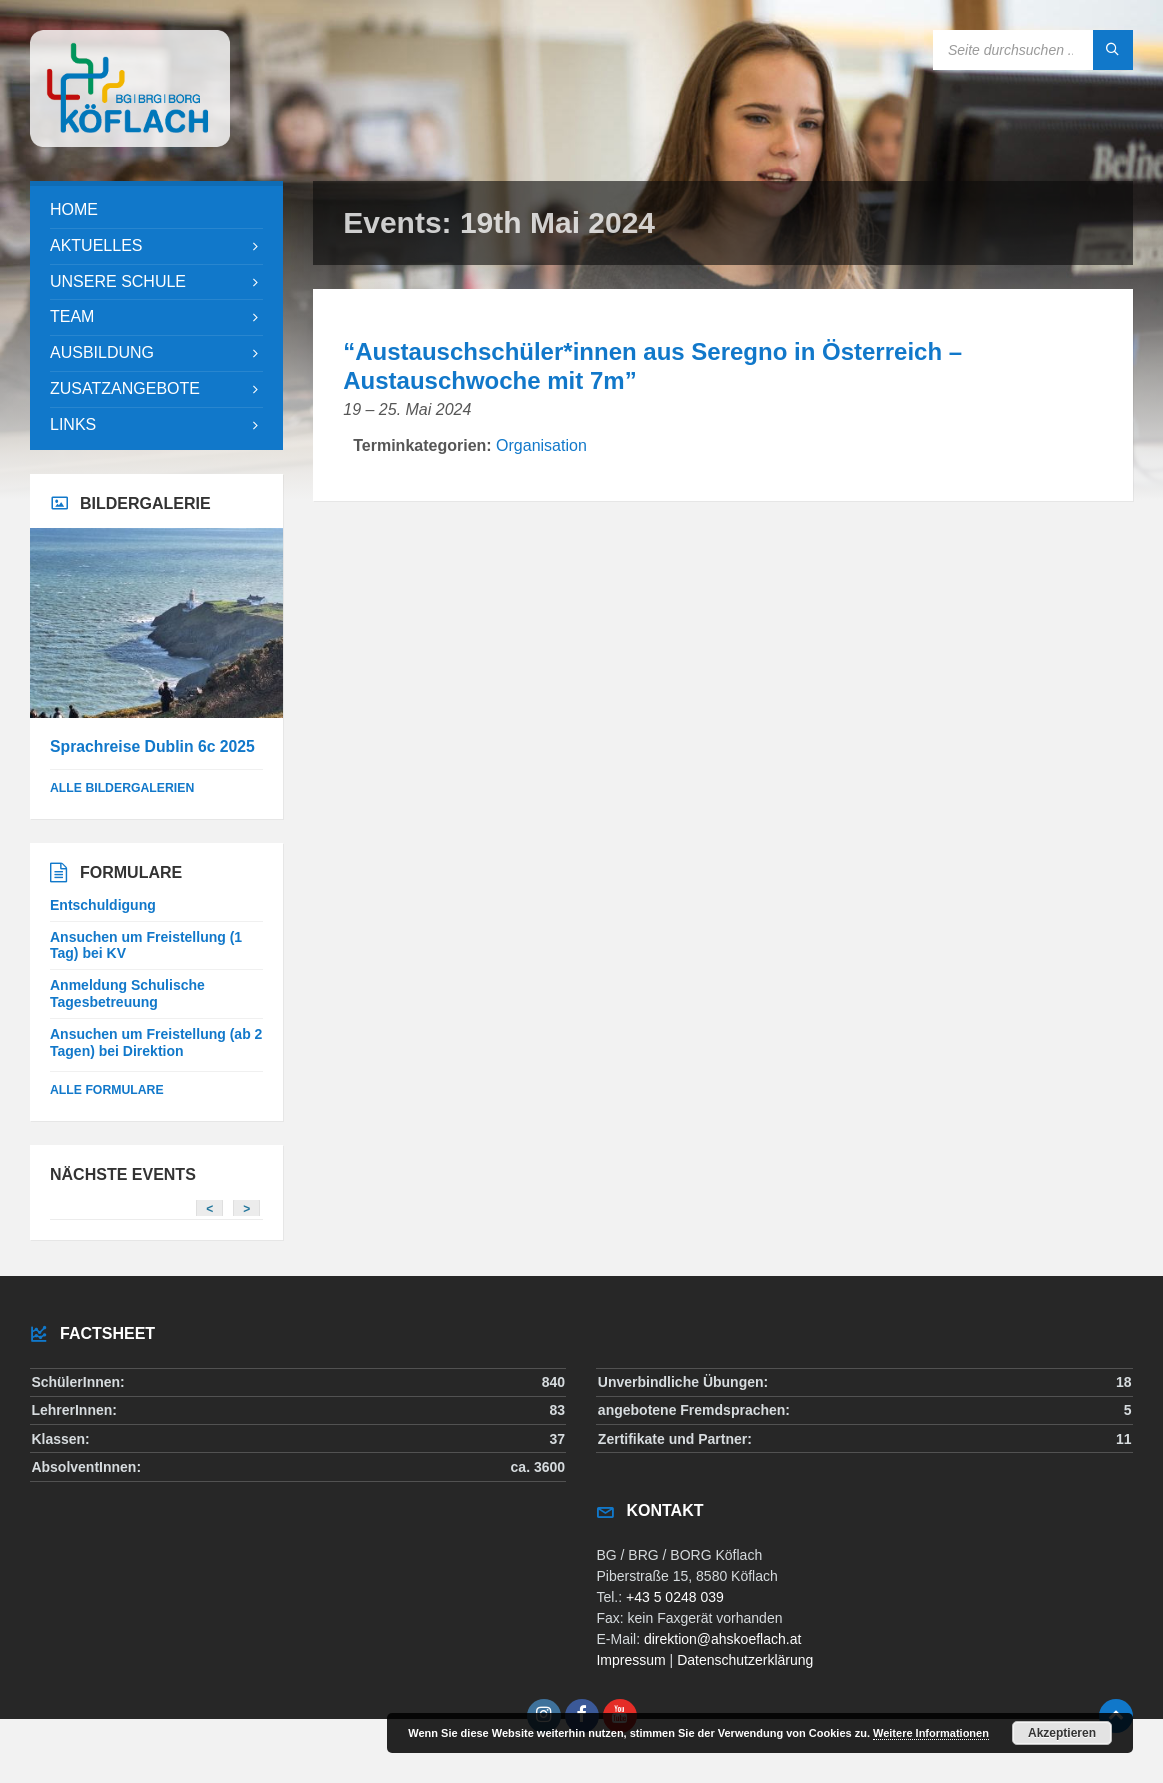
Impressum (630, 1660)
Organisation (541, 445)
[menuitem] (156, 210)
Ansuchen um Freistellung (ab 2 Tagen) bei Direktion (156, 1042)
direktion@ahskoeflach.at (722, 1639)
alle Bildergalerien (122, 788)
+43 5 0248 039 (675, 1597)
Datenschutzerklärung (745, 1660)
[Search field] (1033, 50)
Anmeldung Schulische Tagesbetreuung (127, 993)
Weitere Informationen (931, 1733)
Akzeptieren (1062, 1733)
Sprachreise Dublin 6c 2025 (152, 746)
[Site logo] (130, 141)
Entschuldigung (103, 905)
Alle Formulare (107, 1090)
